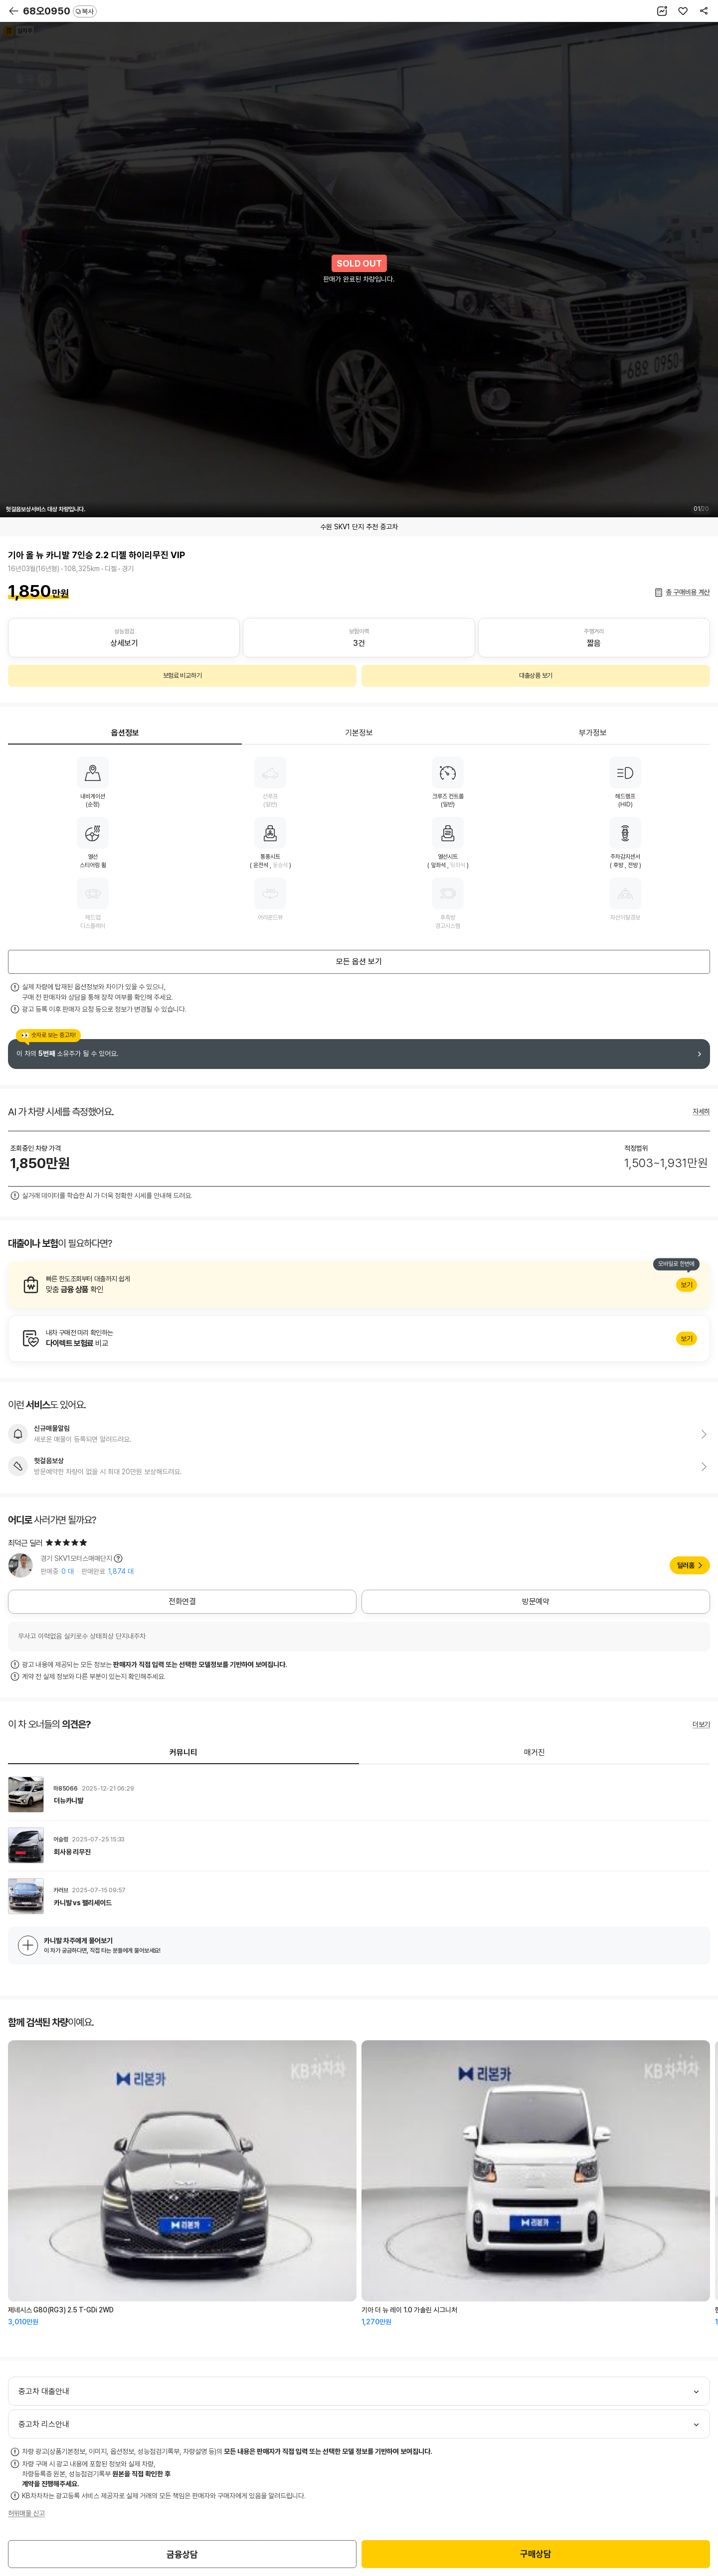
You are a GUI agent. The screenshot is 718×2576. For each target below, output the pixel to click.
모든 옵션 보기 (359, 961)
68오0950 (60, 11)
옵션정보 (125, 733)
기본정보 (359, 733)
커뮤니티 (183, 1752)
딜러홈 (686, 1565)
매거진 (534, 1752)
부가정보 (593, 733)
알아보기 (359, 1285)
